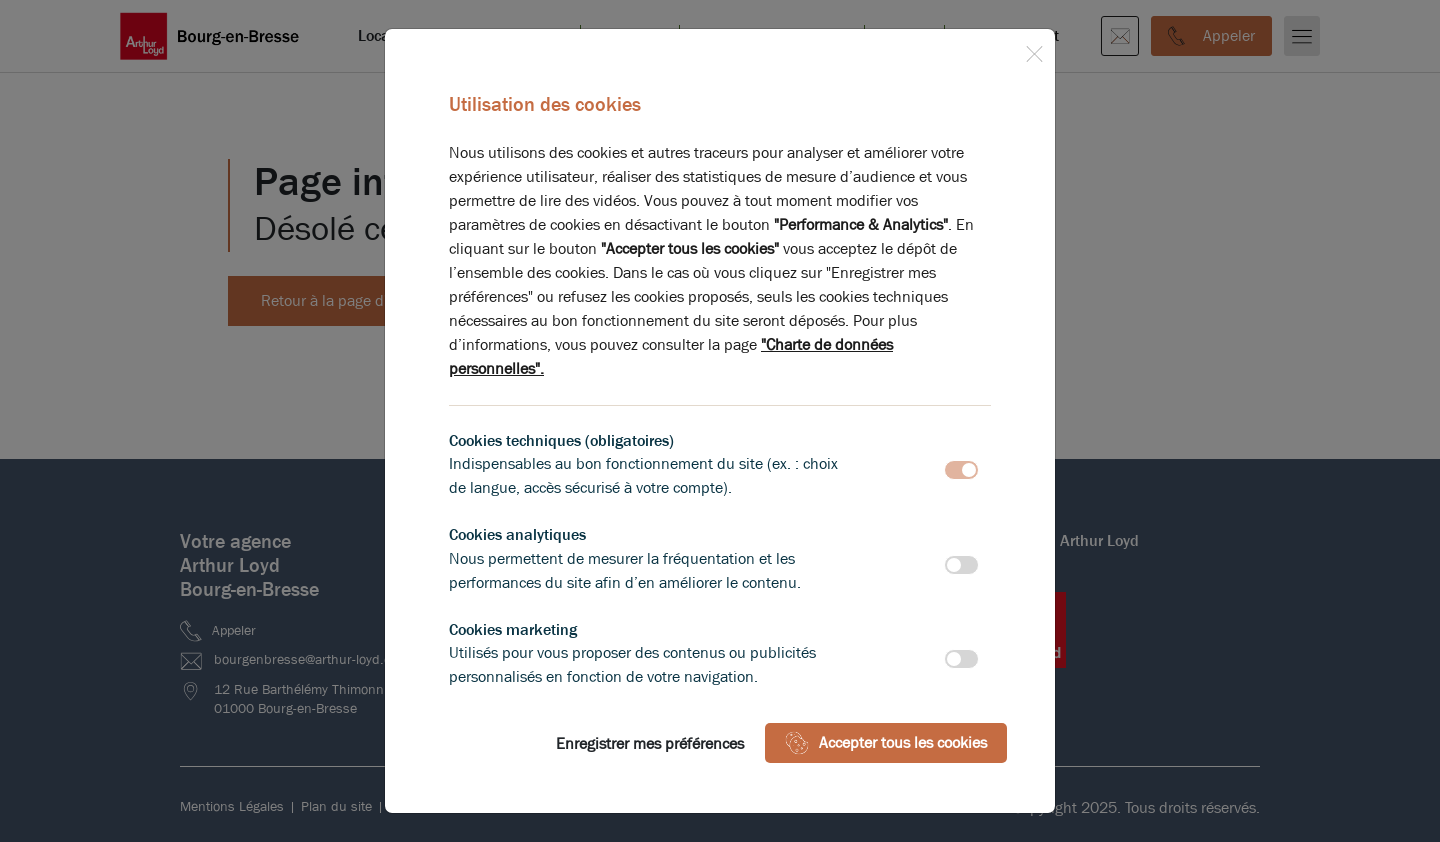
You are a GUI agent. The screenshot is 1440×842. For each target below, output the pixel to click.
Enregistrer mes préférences (650, 743)
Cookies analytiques (517, 534)
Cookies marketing (513, 629)
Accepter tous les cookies (886, 743)
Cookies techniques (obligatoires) (561, 440)
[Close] (1034, 50)
